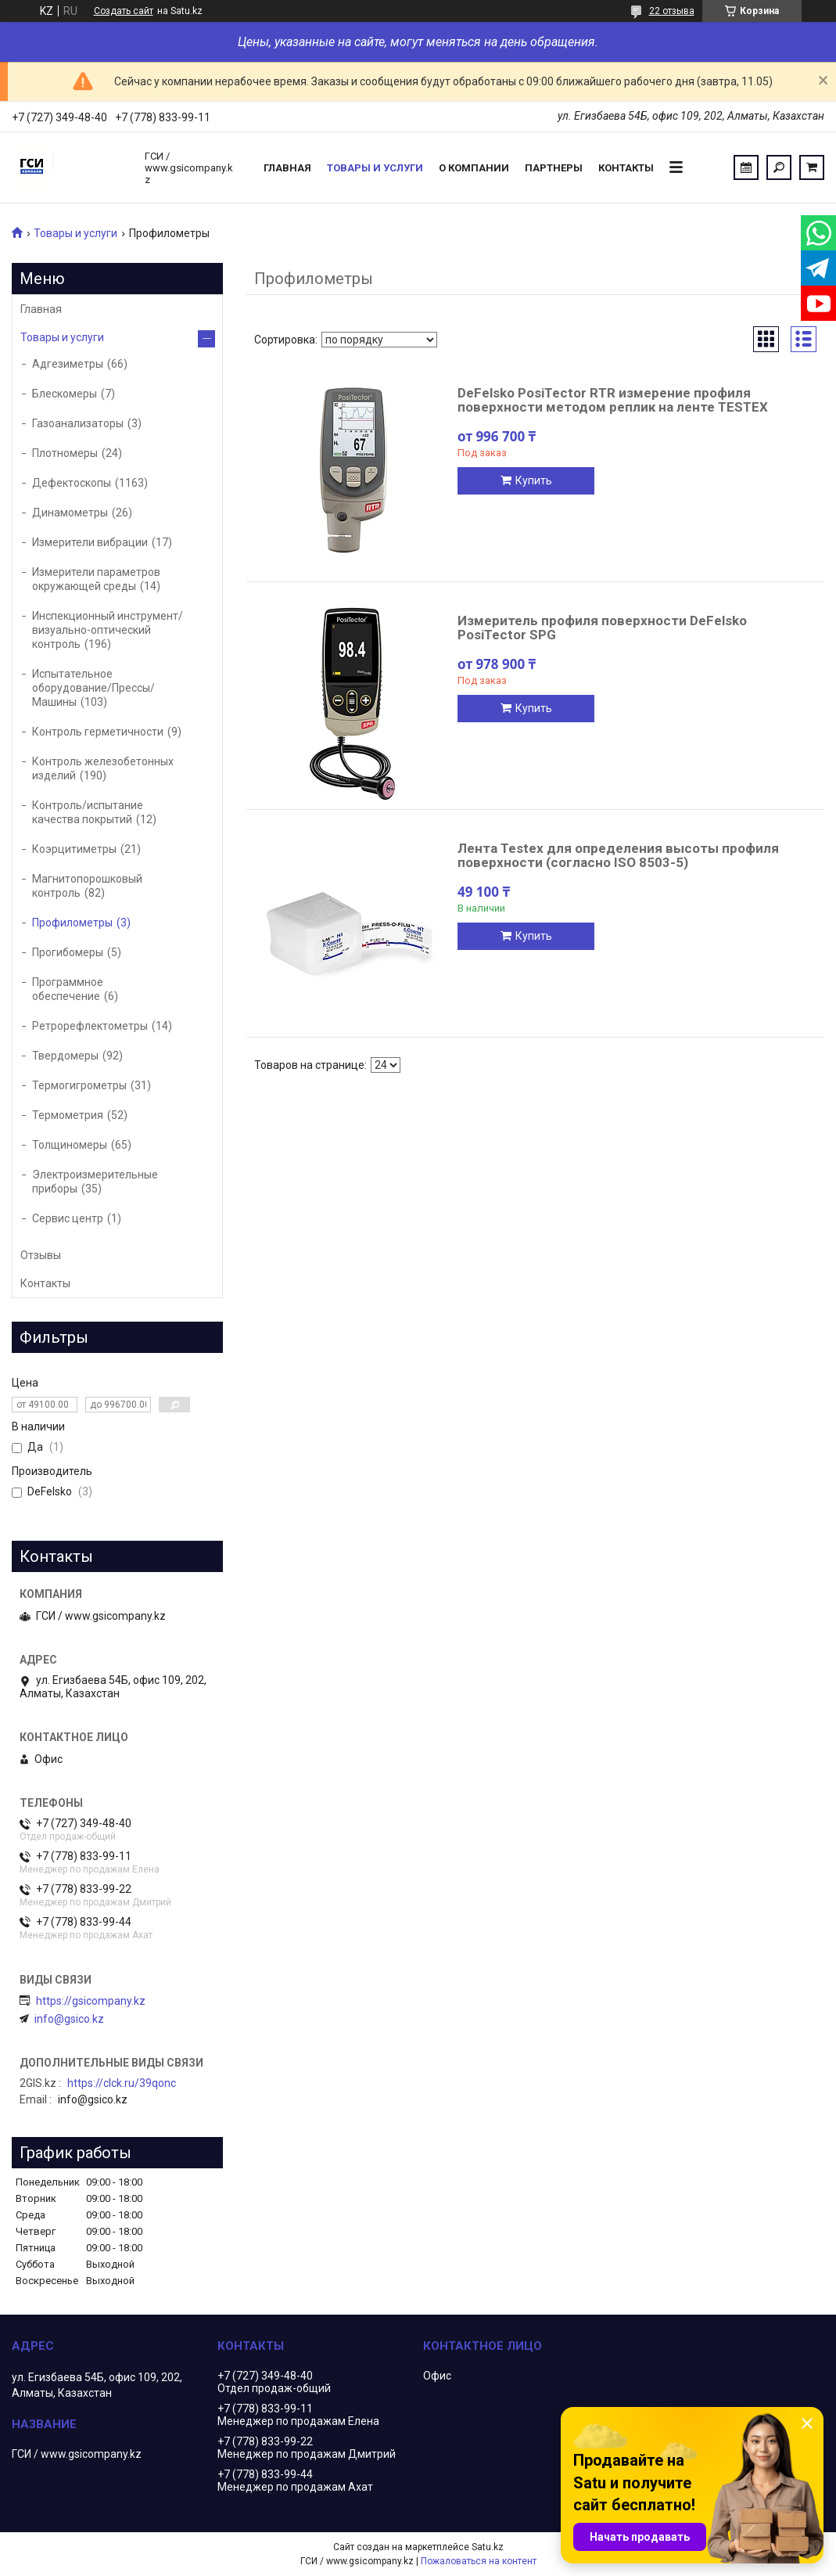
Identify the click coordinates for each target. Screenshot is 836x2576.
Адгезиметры (67, 364)
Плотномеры (65, 453)
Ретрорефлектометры (90, 1026)
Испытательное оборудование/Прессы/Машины (93, 687)
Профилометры (72, 922)
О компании (474, 168)
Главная (287, 168)
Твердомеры (65, 1055)
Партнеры (554, 168)
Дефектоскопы (71, 483)
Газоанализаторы (78, 423)
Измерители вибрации (90, 542)
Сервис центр (67, 1218)
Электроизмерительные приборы (95, 1181)
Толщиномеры (69, 1145)
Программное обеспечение (67, 989)
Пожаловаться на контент (478, 2561)
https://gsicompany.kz (90, 2001)
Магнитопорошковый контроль (87, 885)
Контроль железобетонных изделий (103, 768)
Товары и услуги (375, 168)
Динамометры (70, 512)
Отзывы (40, 1255)
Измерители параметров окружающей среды (96, 579)
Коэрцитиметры (74, 849)
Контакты (626, 168)
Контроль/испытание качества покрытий (87, 812)
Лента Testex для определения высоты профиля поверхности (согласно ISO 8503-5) (618, 855)
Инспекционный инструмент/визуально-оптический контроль (107, 630)
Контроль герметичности (97, 731)
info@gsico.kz (69, 2019)
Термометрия (67, 1115)
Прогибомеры (67, 952)
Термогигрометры (79, 1085)
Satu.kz (488, 2547)
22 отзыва (671, 10)
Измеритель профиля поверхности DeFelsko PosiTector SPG (602, 627)
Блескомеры (64, 393)
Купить (533, 480)
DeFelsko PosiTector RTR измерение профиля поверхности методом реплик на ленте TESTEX (612, 400)
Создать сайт (123, 10)
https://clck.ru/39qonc (121, 2083)
